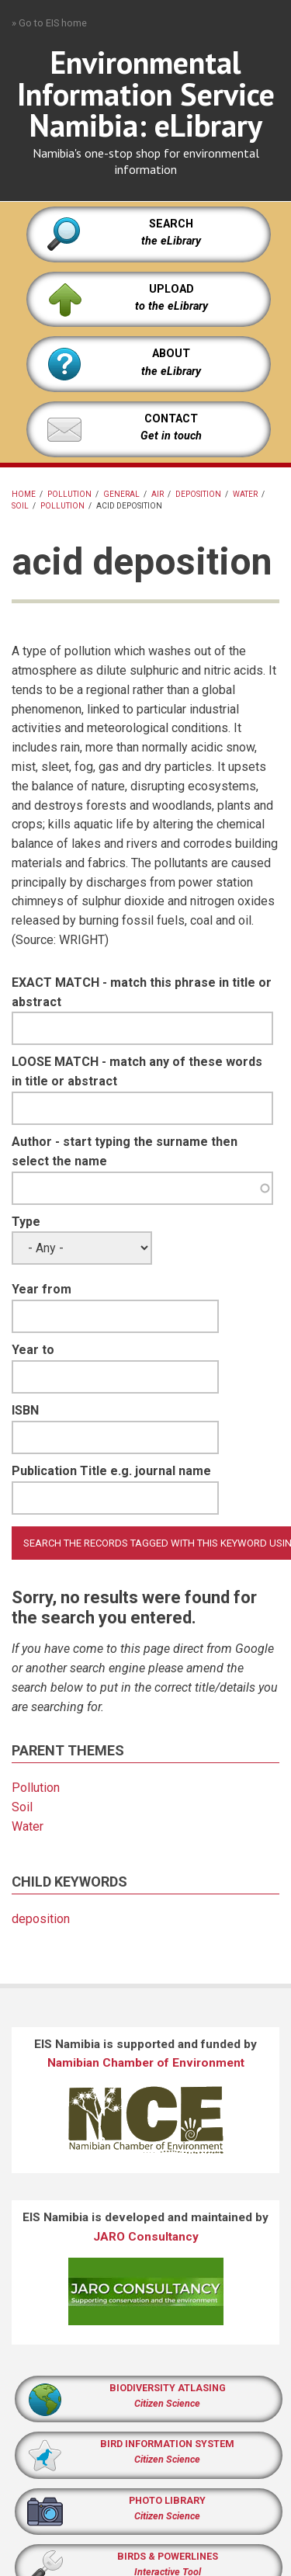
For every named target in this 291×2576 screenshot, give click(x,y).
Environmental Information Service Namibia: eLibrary (146, 94)
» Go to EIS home (49, 23)
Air (157, 494)
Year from (41, 1289)
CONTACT (171, 418)
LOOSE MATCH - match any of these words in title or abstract (137, 1071)
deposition (198, 494)
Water (245, 494)
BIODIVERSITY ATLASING (167, 2388)
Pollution (62, 506)
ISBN (25, 1410)
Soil (20, 506)
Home (24, 494)
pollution (69, 494)
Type (26, 1221)
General (121, 494)
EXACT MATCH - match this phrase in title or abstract (142, 992)
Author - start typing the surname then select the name (124, 1151)
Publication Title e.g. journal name (111, 1470)
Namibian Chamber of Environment (145, 2063)
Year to (33, 1349)
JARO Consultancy (146, 2237)
